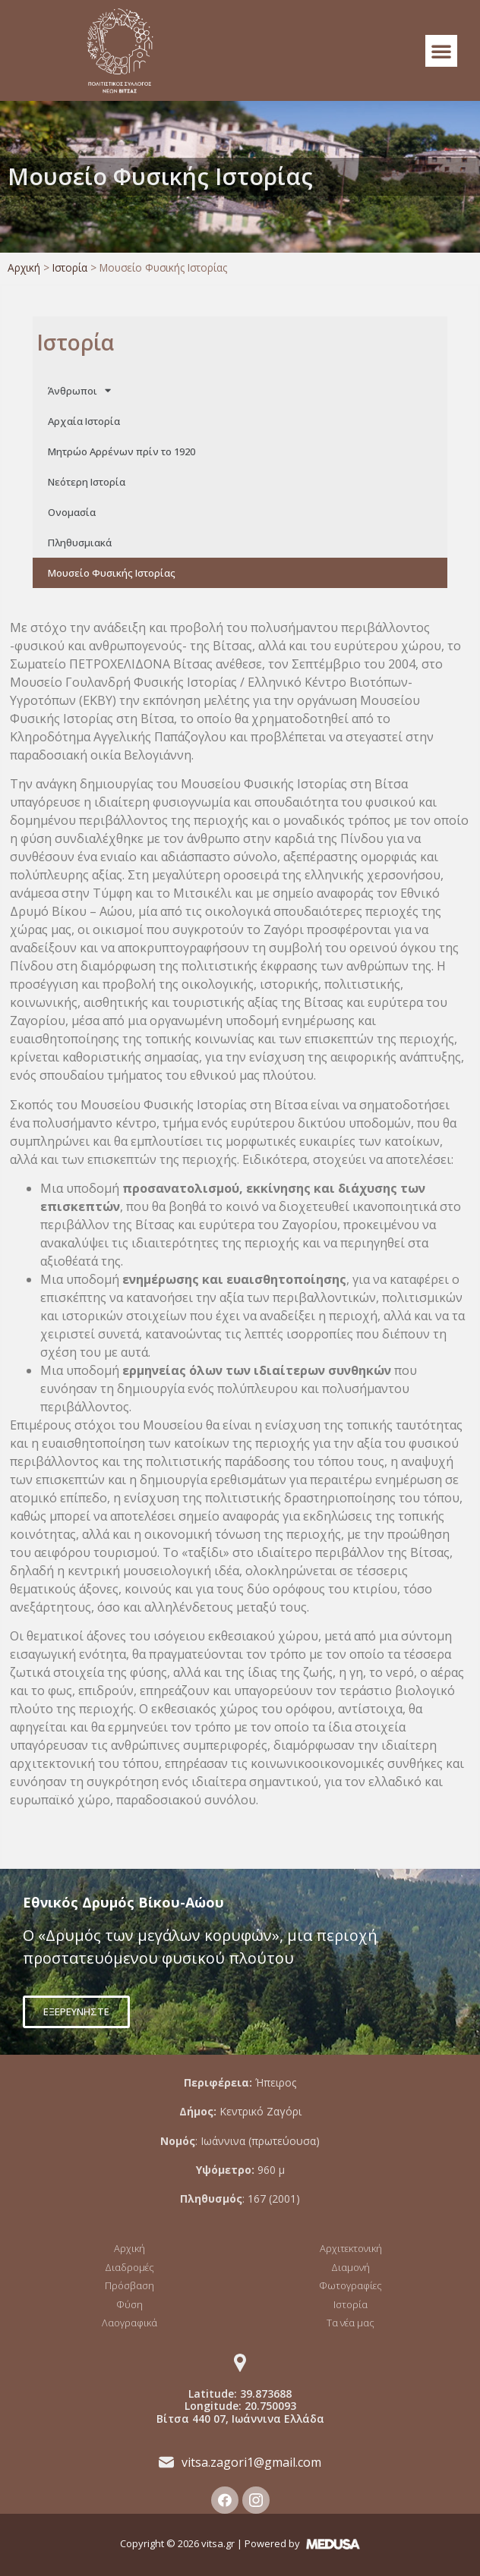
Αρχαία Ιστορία (84, 421)
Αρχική (24, 267)
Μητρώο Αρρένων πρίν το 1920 (121, 451)
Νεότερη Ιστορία (86, 482)
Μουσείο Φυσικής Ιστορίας (111, 573)
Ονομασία (72, 512)
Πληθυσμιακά (80, 542)
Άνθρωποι (79, 390)
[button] (441, 51)
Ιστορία (69, 267)
